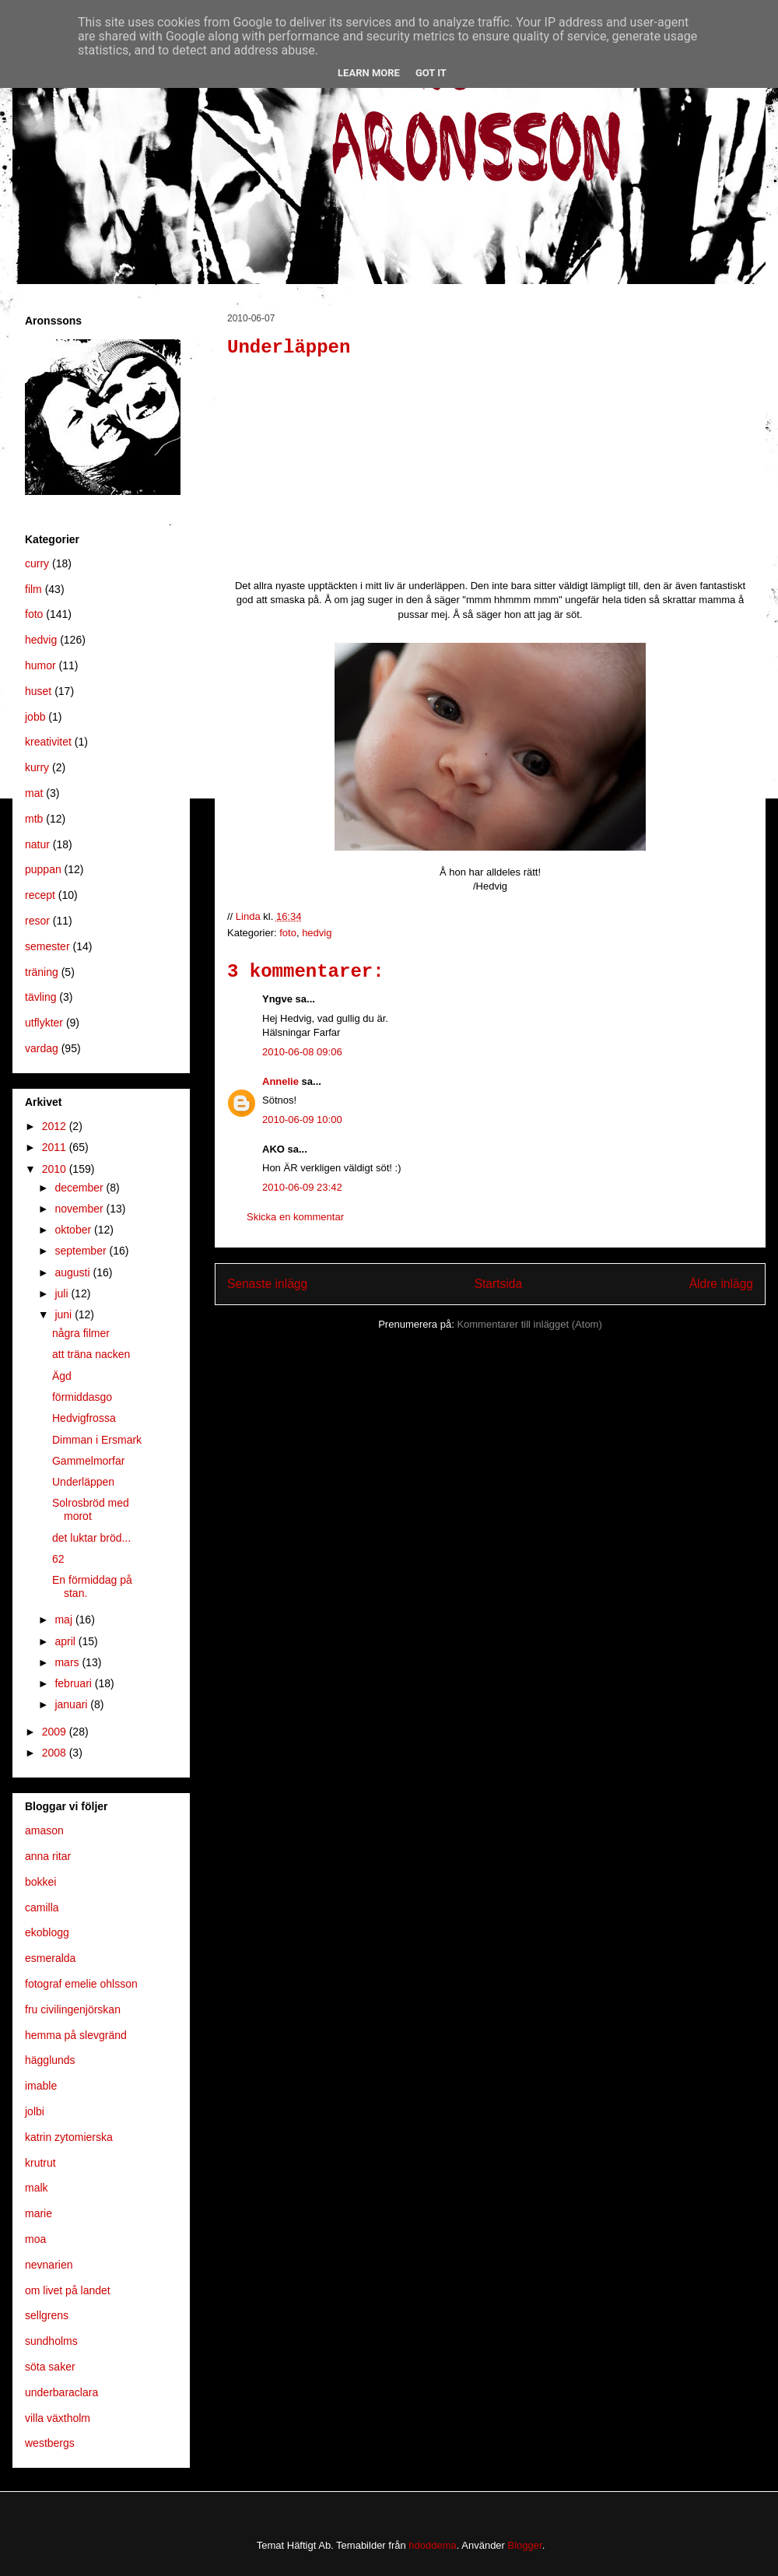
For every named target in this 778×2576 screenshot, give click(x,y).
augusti (73, 1272)
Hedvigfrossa (84, 1418)
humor (40, 665)
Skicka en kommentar (295, 1217)
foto (287, 933)
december (80, 1187)
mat (34, 793)
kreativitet (48, 741)
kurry (37, 767)
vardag (41, 1048)
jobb (35, 717)
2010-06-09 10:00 (302, 1119)
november (80, 1208)
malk (36, 2187)
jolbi (34, 2111)
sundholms (51, 2341)
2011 (55, 1147)
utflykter (44, 1022)
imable (41, 2085)
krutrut (40, 2163)
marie (38, 2213)
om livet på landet (67, 2290)
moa (35, 2239)
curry (37, 563)
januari (72, 1704)
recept (40, 895)
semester (47, 946)
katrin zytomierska (69, 2137)
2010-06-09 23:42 (302, 1187)
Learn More (369, 73)
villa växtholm (57, 2418)
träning (41, 972)
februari (74, 1683)
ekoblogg (47, 1932)
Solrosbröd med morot (90, 1509)
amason (44, 1830)
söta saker (50, 2366)
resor (37, 920)
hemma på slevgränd (76, 2035)
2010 (55, 1169)
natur (37, 844)
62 (58, 1559)
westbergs (50, 2443)
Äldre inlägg (721, 1283)
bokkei (40, 1882)
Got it (431, 73)
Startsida (499, 1283)
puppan (43, 869)
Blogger (525, 2545)
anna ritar (48, 1856)
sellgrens (46, 2315)
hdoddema (432, 2545)
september (81, 1250)
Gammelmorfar (88, 1461)
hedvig (316, 933)
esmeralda (50, 1958)
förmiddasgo (82, 1397)
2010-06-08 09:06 (302, 1052)
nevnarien (49, 2264)
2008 (55, 1752)
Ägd (62, 1376)
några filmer (81, 1333)
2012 (55, 1126)
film (33, 589)
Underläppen (83, 1482)
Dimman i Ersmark (97, 1440)
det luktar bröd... (91, 1538)
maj (64, 1619)
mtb (34, 818)
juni (64, 1314)
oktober (74, 1229)
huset (38, 691)
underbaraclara (61, 2392)
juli (62, 1293)
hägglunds (50, 2060)
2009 (55, 1731)
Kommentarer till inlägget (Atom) (529, 1324)
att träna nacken (91, 1354)
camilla (42, 1907)
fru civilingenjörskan (73, 2009)
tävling (40, 997)
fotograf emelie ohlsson (81, 1984)
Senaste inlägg (267, 1283)
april (66, 1641)
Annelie (280, 1081)
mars (68, 1662)
